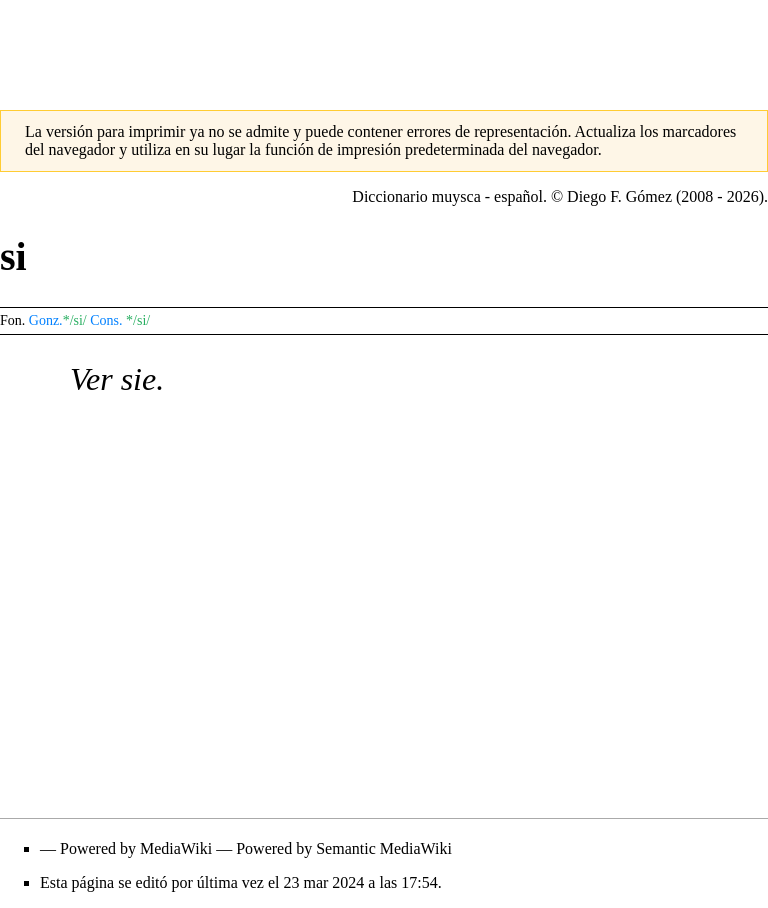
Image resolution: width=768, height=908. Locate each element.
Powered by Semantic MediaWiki (344, 848)
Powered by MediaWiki (136, 848)
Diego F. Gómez (619, 196)
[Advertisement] (384, 45)
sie (139, 379)
